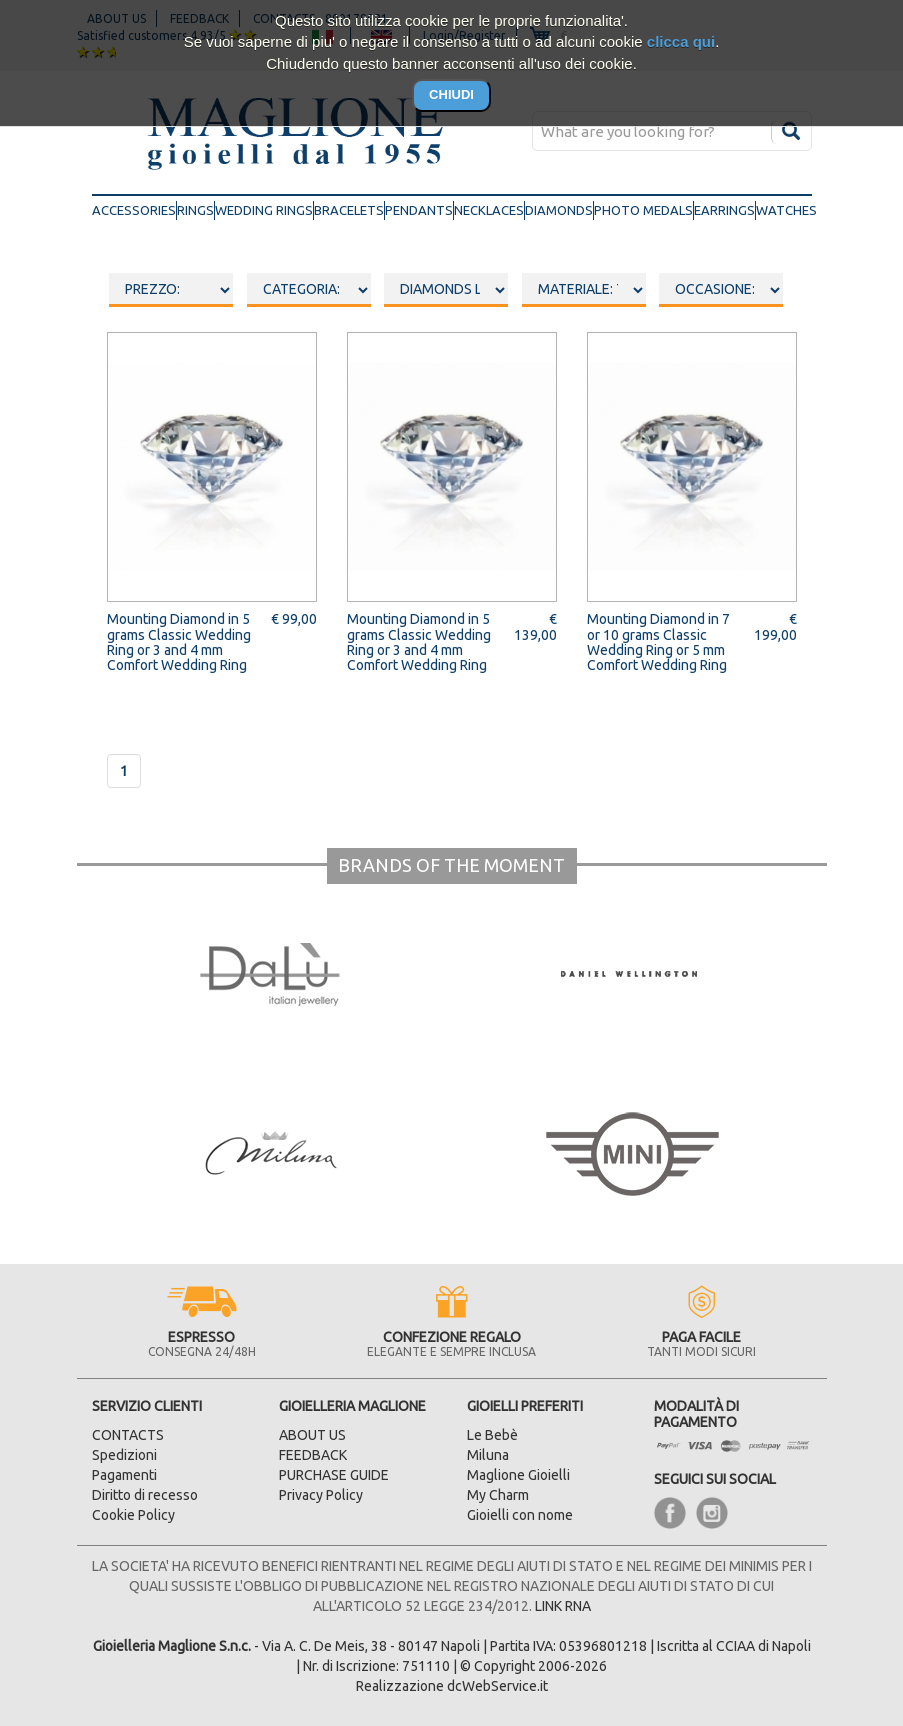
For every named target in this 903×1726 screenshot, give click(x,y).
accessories (134, 209)
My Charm (498, 1495)
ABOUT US (312, 1435)
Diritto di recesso (145, 1495)
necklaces (489, 210)
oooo (309, 290)
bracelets (349, 210)
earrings (724, 210)
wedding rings (264, 210)
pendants (419, 210)
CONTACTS (128, 1435)
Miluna (488, 1455)
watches (786, 210)
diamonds (559, 210)
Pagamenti (124, 1475)
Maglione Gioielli (518, 1475)
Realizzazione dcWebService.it (452, 1686)
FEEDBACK (313, 1455)
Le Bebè (492, 1435)
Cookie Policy (133, 1515)
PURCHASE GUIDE (334, 1475)
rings (195, 210)
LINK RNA (563, 1606)
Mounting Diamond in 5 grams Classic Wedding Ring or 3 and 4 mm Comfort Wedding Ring (179, 642)
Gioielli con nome (520, 1515)
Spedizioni (124, 1455)
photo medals (643, 210)
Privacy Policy (321, 1495)
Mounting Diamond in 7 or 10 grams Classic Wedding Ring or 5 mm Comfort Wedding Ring (658, 642)
